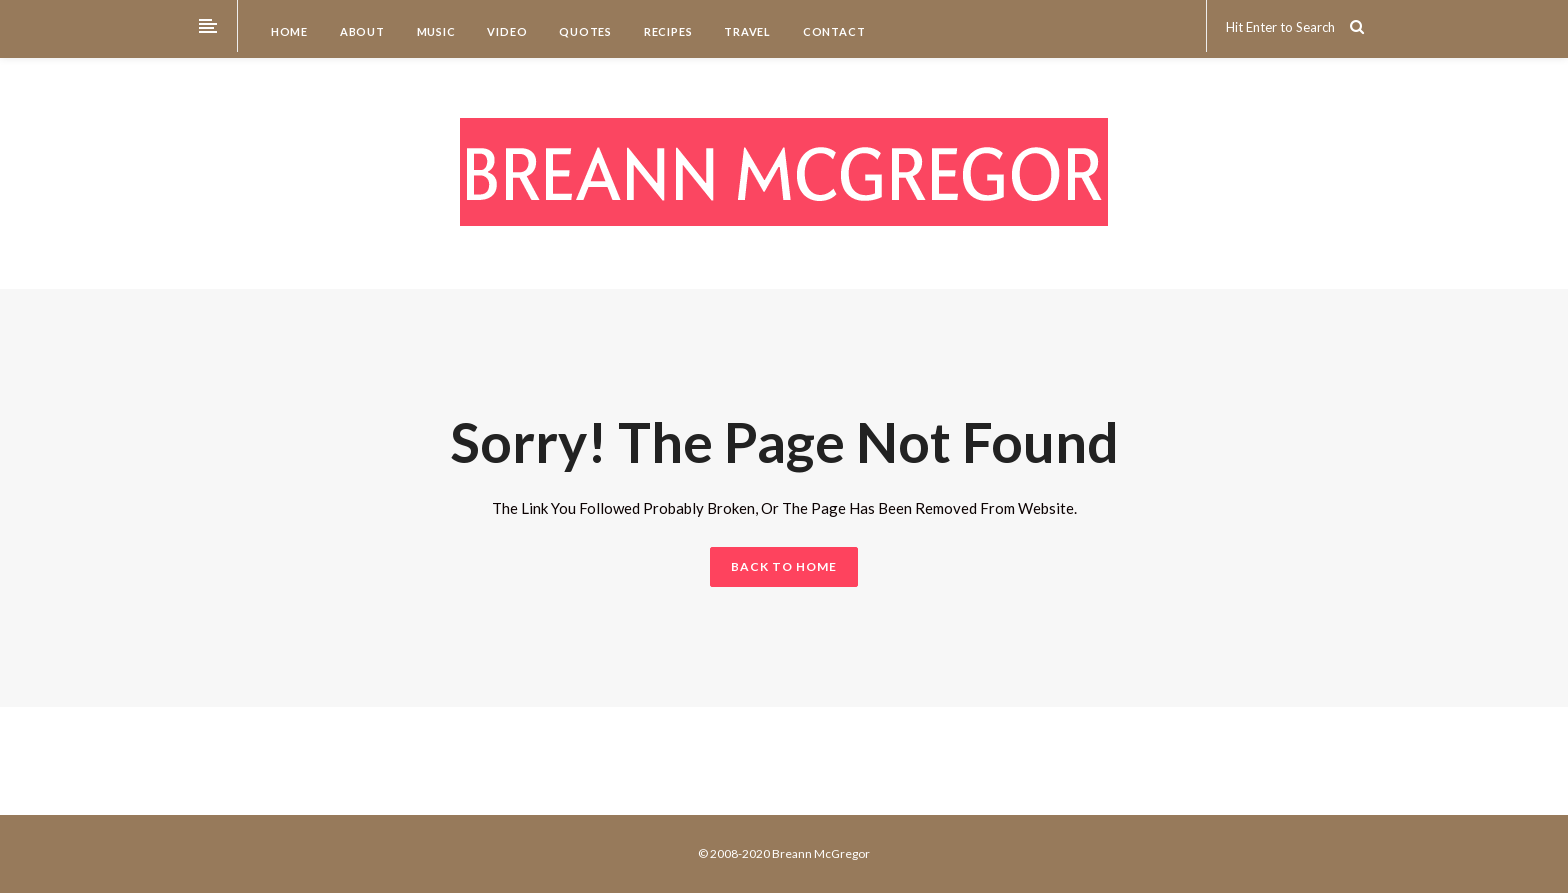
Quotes (584, 31)
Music (435, 31)
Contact (832, 31)
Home (288, 31)
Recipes (666, 31)
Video (506, 31)
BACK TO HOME (784, 566)
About (361, 31)
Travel (746, 31)
